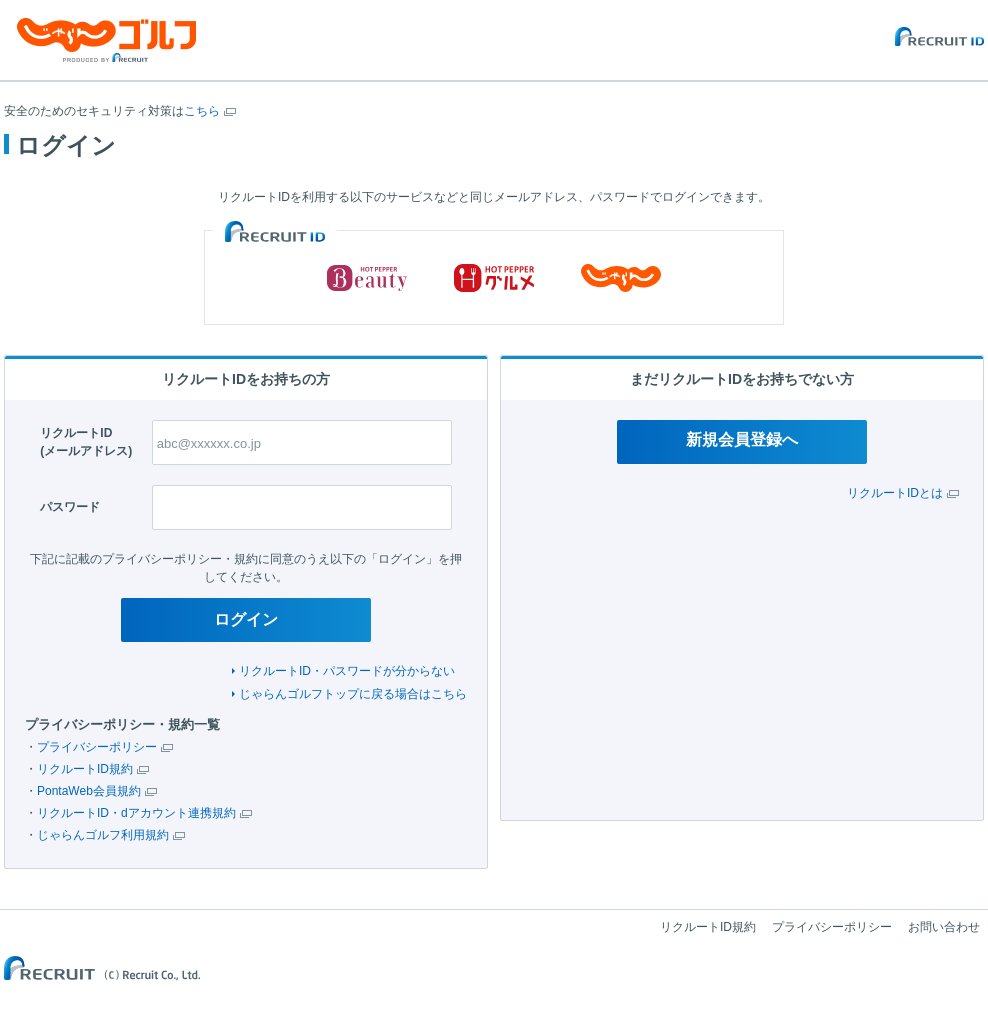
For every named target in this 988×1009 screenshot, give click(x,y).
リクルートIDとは (895, 493)
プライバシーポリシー (97, 747)
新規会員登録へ (742, 439)
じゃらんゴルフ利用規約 (103, 835)
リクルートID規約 (85, 769)
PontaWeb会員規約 (89, 791)
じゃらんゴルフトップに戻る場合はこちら (353, 694)
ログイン (246, 619)
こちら (202, 111)
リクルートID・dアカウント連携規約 (136, 813)
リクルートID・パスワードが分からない (347, 671)
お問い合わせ (944, 927)
